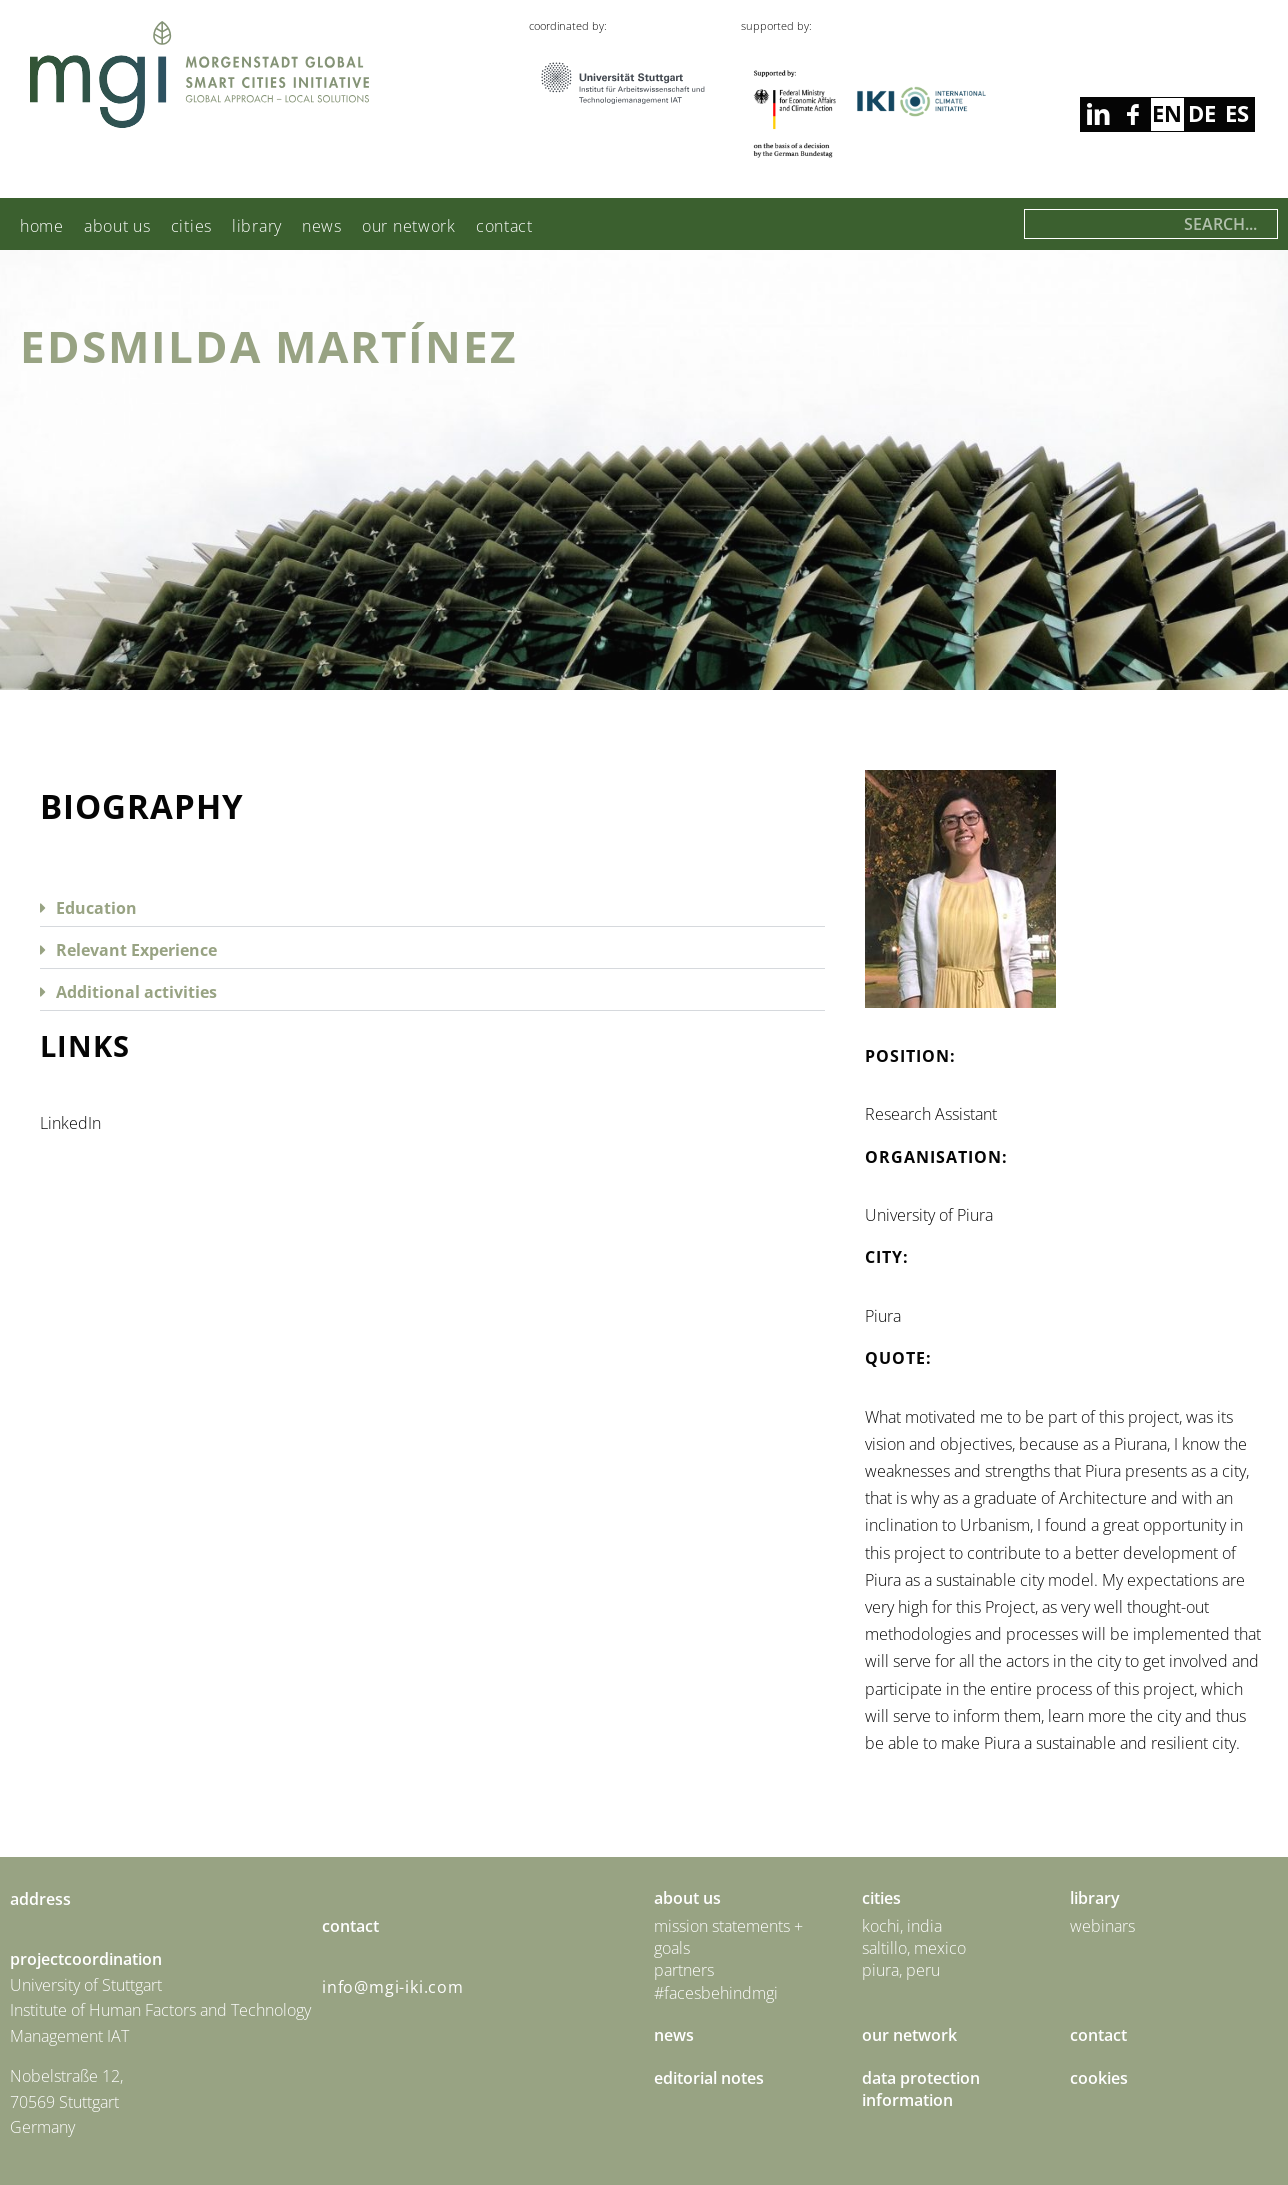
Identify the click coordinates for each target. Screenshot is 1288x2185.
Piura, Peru (901, 1970)
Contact (504, 226)
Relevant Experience (136, 950)
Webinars (1102, 1926)
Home (42, 226)
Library (257, 226)
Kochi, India (902, 1926)
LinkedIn (70, 1123)
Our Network (409, 226)
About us (117, 226)
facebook (1097, 114)
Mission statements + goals (728, 1937)
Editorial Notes (709, 2078)
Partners (684, 1970)
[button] (432, 906)
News (322, 226)
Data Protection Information (921, 2089)
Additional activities (136, 992)
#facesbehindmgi (716, 1993)
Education (96, 908)
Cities (191, 226)
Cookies (1099, 2078)
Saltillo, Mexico (914, 1948)
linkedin (1132, 114)
